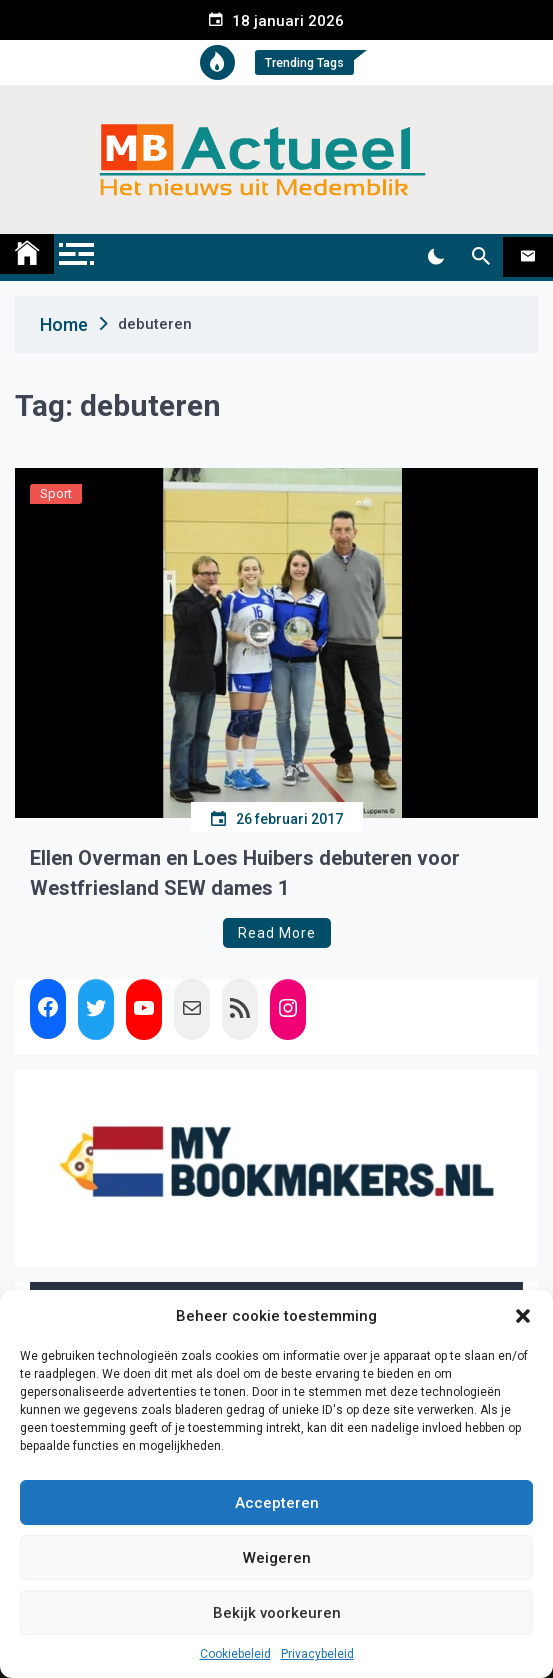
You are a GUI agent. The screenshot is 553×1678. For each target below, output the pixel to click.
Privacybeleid (317, 1654)
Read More (277, 933)
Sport (56, 493)
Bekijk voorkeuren (277, 1613)
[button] (523, 1316)
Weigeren (277, 1558)
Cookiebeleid (235, 1654)
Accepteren (277, 1503)
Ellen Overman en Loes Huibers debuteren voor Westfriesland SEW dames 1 (245, 873)
